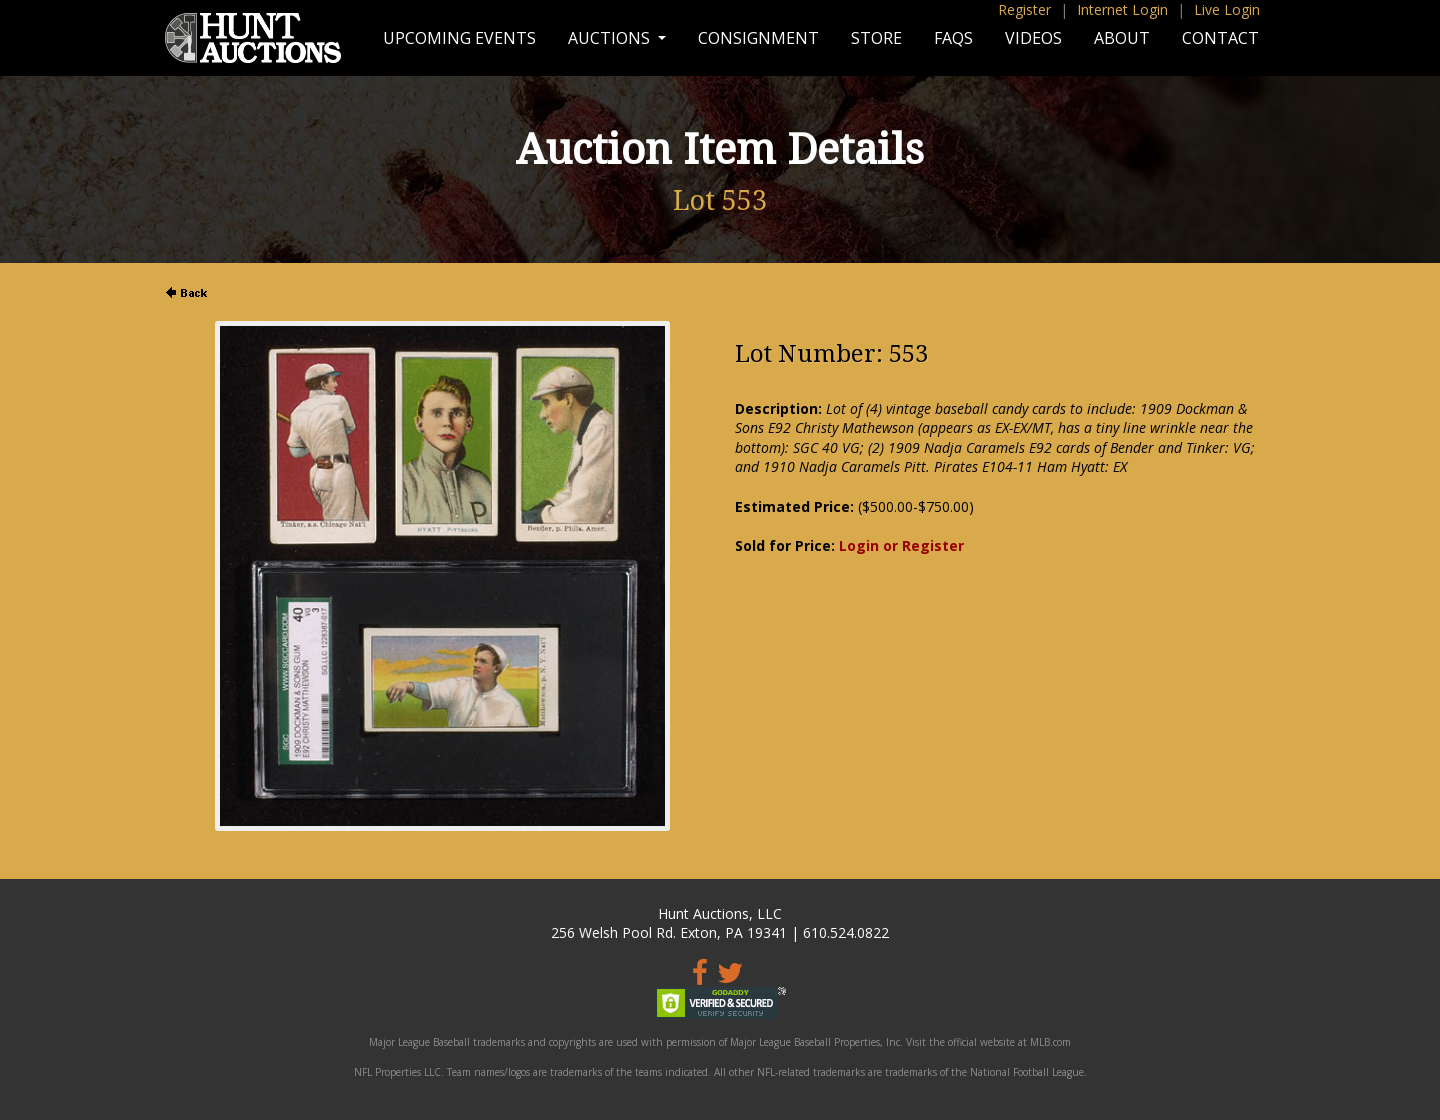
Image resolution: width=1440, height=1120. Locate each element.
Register (1024, 9)
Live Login (1227, 9)
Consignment (758, 38)
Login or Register (901, 545)
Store (876, 38)
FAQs (953, 38)
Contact (1220, 38)
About (1122, 38)
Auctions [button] (611, 38)
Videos (1033, 38)
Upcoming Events (459, 38)
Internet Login (1122, 9)
